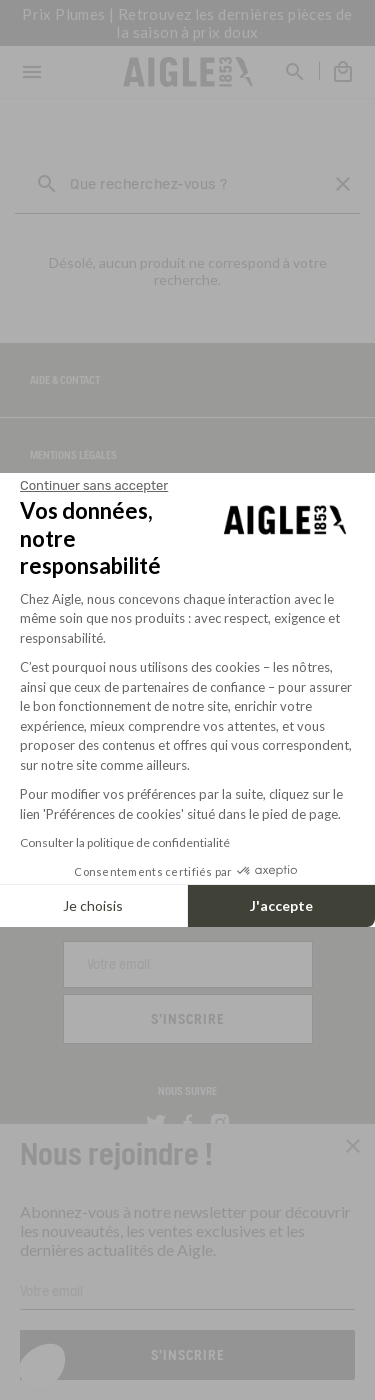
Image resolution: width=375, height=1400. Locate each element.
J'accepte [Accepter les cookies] (281, 905)
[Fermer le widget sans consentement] (94, 486)
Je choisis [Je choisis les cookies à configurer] (93, 905)
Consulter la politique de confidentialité (125, 842)
